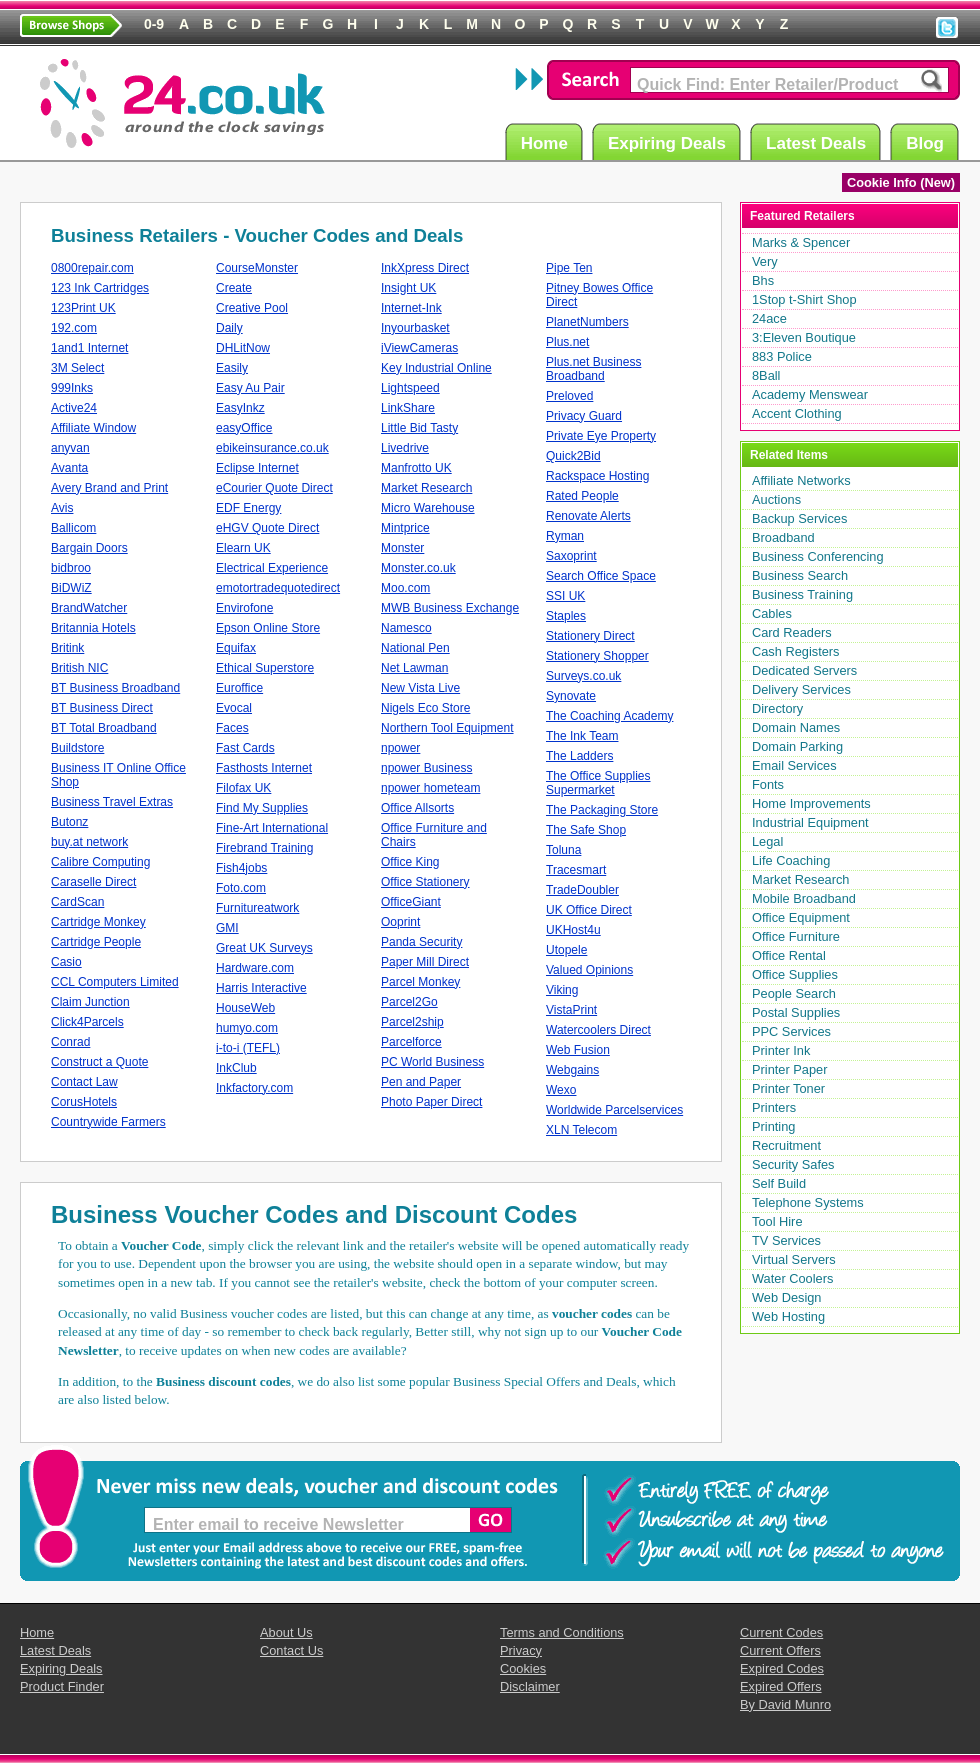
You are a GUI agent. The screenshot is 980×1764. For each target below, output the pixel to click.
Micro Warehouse (428, 508)
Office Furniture (796, 936)
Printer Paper (789, 1069)
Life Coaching (791, 860)
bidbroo (71, 568)
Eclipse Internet (257, 468)
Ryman (565, 536)
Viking (562, 990)
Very (765, 261)
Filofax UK (243, 788)
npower (400, 748)
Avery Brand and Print (109, 488)
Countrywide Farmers (108, 1122)
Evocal (234, 708)
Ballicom (73, 528)
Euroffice (239, 688)
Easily (232, 368)
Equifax (236, 648)
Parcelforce (411, 1042)
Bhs (763, 280)
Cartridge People (96, 942)
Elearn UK (243, 548)
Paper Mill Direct (425, 962)
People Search (794, 993)
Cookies (523, 1668)
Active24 (74, 408)
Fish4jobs (241, 868)
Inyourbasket (415, 328)
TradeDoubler (582, 890)
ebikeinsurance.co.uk (272, 448)
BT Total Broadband (104, 728)
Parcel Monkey (420, 982)
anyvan (70, 448)
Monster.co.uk (418, 568)
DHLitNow (243, 348)
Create (234, 288)
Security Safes (793, 1164)
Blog (928, 142)
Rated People (582, 496)
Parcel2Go (409, 1002)
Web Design (786, 1297)
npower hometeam (430, 788)
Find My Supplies (262, 808)
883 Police (782, 356)
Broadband (783, 537)
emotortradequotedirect (278, 588)
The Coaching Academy (609, 716)
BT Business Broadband (115, 688)
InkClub (236, 1068)
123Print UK (83, 308)
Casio (66, 962)
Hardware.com (255, 968)
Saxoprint (571, 556)
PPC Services (791, 1031)
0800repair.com (92, 268)
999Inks (72, 388)
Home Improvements (811, 803)
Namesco (406, 628)
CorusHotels (84, 1102)
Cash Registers (795, 651)
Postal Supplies (796, 1012)
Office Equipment (801, 917)
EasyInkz (240, 408)
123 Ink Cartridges (100, 288)
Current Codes (781, 1632)
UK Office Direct (589, 910)
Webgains (572, 1070)
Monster (402, 548)
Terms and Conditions (562, 1632)
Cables (772, 613)
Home (547, 142)
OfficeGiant (411, 902)
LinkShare (408, 408)
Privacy (521, 1650)
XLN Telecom (581, 1130)
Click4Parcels (87, 1022)
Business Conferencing (818, 556)
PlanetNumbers (587, 322)
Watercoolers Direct (598, 1030)
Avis (62, 508)
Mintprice (405, 528)
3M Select (77, 368)
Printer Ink (781, 1050)
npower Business (426, 768)
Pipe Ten (569, 268)
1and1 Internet (89, 348)
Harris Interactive (261, 988)
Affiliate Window (93, 428)
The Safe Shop (586, 830)
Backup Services (799, 518)
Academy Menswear (810, 394)
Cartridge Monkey (98, 922)
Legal (767, 841)
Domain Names (796, 727)
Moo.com (405, 588)
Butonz (69, 822)
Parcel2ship (412, 1022)
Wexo (561, 1090)
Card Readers (792, 632)
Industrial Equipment (810, 822)
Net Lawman (414, 668)
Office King (410, 862)
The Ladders (579, 756)
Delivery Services (801, 689)
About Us (286, 1632)
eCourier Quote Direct (274, 488)
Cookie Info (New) (901, 182)
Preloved (569, 396)
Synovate (571, 696)
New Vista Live (420, 688)
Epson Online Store (268, 628)
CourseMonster (257, 268)
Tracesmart (576, 870)
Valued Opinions (589, 970)
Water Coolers (792, 1278)
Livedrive (405, 448)
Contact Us (291, 1650)
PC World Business (432, 1062)
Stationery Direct (590, 636)
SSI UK (565, 596)
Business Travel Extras (112, 802)
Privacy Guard (584, 416)
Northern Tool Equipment (447, 728)
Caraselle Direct (93, 882)
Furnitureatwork (257, 908)
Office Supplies (795, 974)
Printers (774, 1107)
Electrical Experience (272, 568)
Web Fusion (578, 1050)
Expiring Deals (670, 142)
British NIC (79, 668)
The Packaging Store (602, 810)
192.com (74, 328)
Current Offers (780, 1650)
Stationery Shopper (597, 656)
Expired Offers (781, 1686)
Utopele (566, 950)
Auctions (776, 499)
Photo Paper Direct (431, 1102)
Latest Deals (819, 142)
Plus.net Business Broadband (593, 369)
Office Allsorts (417, 808)
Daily (229, 328)
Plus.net (567, 342)
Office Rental (789, 955)
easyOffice (244, 428)
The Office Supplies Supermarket (598, 783)
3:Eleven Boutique (804, 337)
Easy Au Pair (250, 388)
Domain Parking (797, 746)
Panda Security (421, 942)
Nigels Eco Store (425, 708)
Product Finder (62, 1686)
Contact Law (84, 1082)
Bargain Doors (89, 548)
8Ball (766, 375)
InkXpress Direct (425, 268)
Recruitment (786, 1145)
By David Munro (785, 1704)
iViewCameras (419, 348)
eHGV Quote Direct (267, 528)
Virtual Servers (794, 1259)
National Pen (415, 648)
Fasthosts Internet (264, 768)
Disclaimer (530, 1686)
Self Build (779, 1183)
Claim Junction (90, 1002)
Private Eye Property (601, 436)
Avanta (69, 468)
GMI (227, 928)
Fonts (768, 784)
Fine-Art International (272, 828)
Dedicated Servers (804, 670)
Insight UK (408, 288)
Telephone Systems (808, 1202)
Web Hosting (788, 1316)
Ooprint (400, 922)
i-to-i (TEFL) (248, 1048)
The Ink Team (582, 736)
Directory (777, 708)
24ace (769, 318)
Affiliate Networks (801, 480)
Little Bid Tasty (419, 428)
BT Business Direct (102, 708)
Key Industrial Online (436, 368)
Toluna (563, 850)
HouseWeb (245, 1008)
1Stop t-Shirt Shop (804, 299)
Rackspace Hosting (597, 476)
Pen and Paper (421, 1082)
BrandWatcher (89, 608)
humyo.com (247, 1028)
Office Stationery (425, 882)
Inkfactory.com (254, 1088)
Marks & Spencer (801, 242)
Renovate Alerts (588, 516)
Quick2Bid (573, 456)
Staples (566, 616)
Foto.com (241, 888)
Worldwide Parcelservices (614, 1110)
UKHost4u (573, 930)
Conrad (70, 1042)
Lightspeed (410, 388)
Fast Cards (245, 748)
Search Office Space (601, 576)
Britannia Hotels (93, 628)
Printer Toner (788, 1088)
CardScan (77, 902)
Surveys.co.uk (583, 676)
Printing (773, 1126)
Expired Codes (782, 1668)
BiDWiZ (71, 588)
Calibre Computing (100, 862)
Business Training (802, 594)
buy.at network (89, 842)
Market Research (426, 488)
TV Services (786, 1240)
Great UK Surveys (264, 948)
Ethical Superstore (265, 668)
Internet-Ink (411, 308)
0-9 (154, 24)
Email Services (794, 765)
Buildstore (77, 748)
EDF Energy (248, 508)
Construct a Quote (99, 1062)
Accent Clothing (797, 413)
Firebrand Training (264, 848)
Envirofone (244, 608)
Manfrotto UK (416, 468)
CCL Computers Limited (115, 982)
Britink (67, 648)
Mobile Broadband (804, 898)
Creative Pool (252, 308)
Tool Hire (777, 1221)
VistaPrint (571, 1010)
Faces (232, 728)
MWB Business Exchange (450, 608)
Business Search (800, 575)
